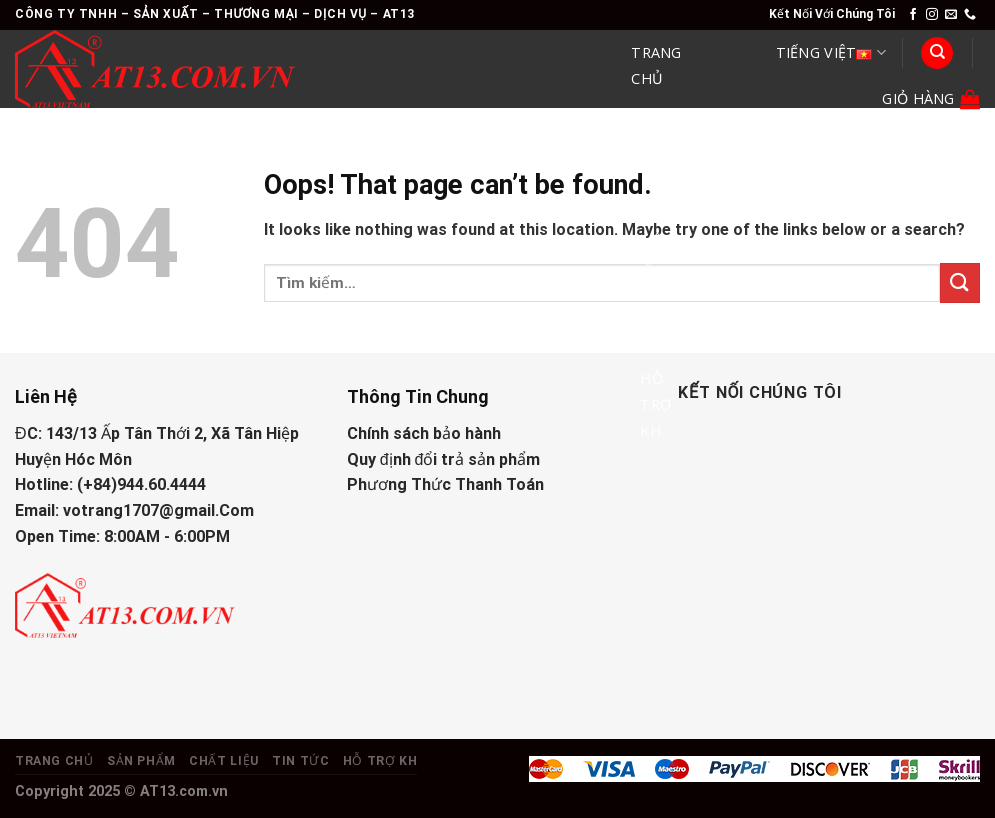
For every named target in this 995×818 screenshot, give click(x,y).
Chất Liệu (660, 240)
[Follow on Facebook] (913, 15)
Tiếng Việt (831, 53)
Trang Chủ (656, 65)
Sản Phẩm (661, 149)
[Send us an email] (951, 15)
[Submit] (960, 282)
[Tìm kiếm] (937, 53)
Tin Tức (655, 319)
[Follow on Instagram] (932, 15)
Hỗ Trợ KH (655, 404)
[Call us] (970, 15)
